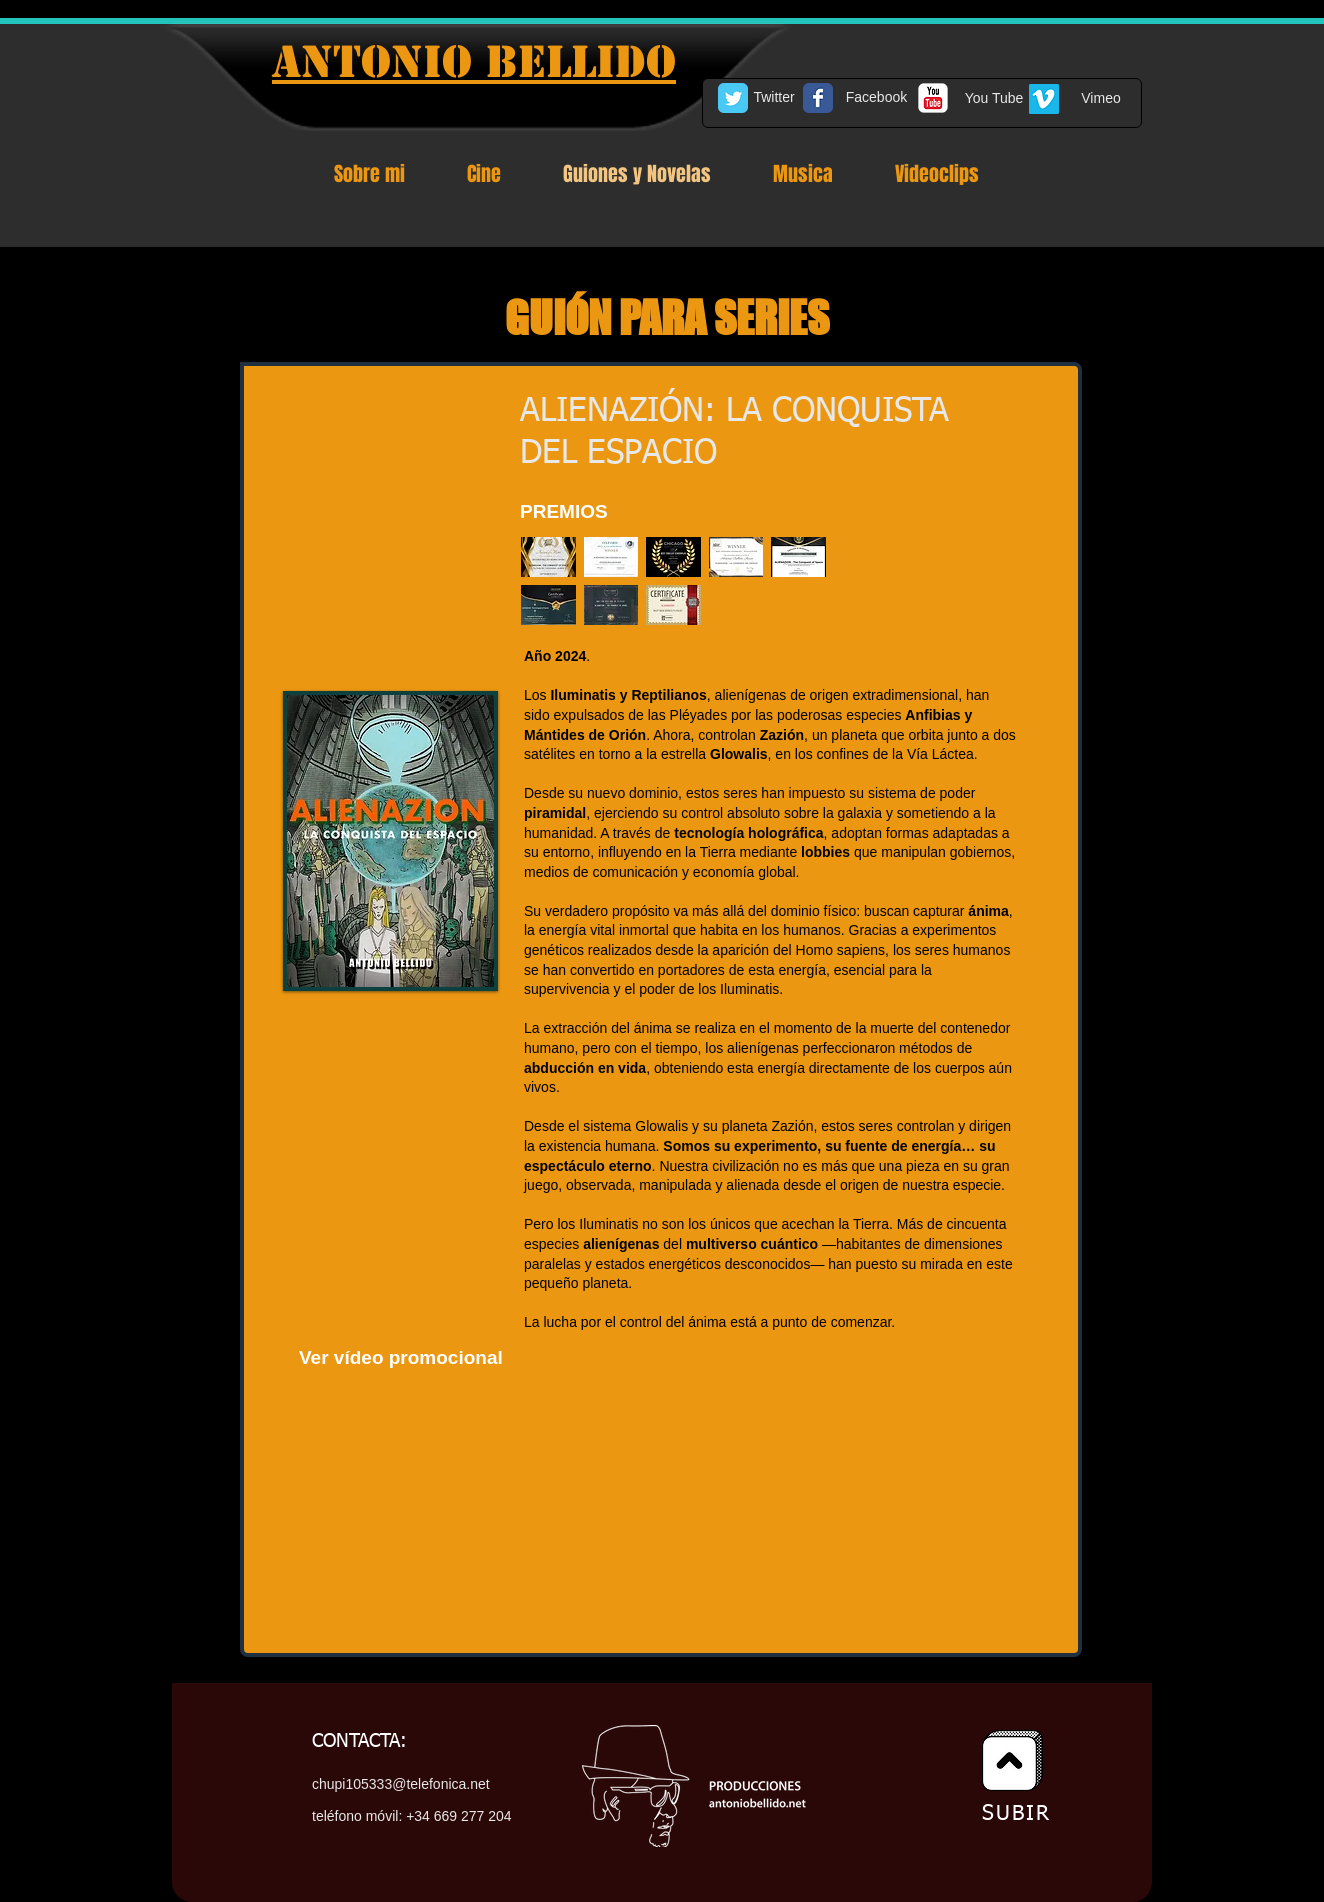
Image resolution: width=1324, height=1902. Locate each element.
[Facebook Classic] (818, 98)
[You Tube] (994, 99)
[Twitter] (774, 98)
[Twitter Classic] (733, 98)
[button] (548, 557)
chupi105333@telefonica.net (401, 1784)
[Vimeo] (1101, 99)
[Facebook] (876, 98)
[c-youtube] (933, 98)
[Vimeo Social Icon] (1044, 99)
